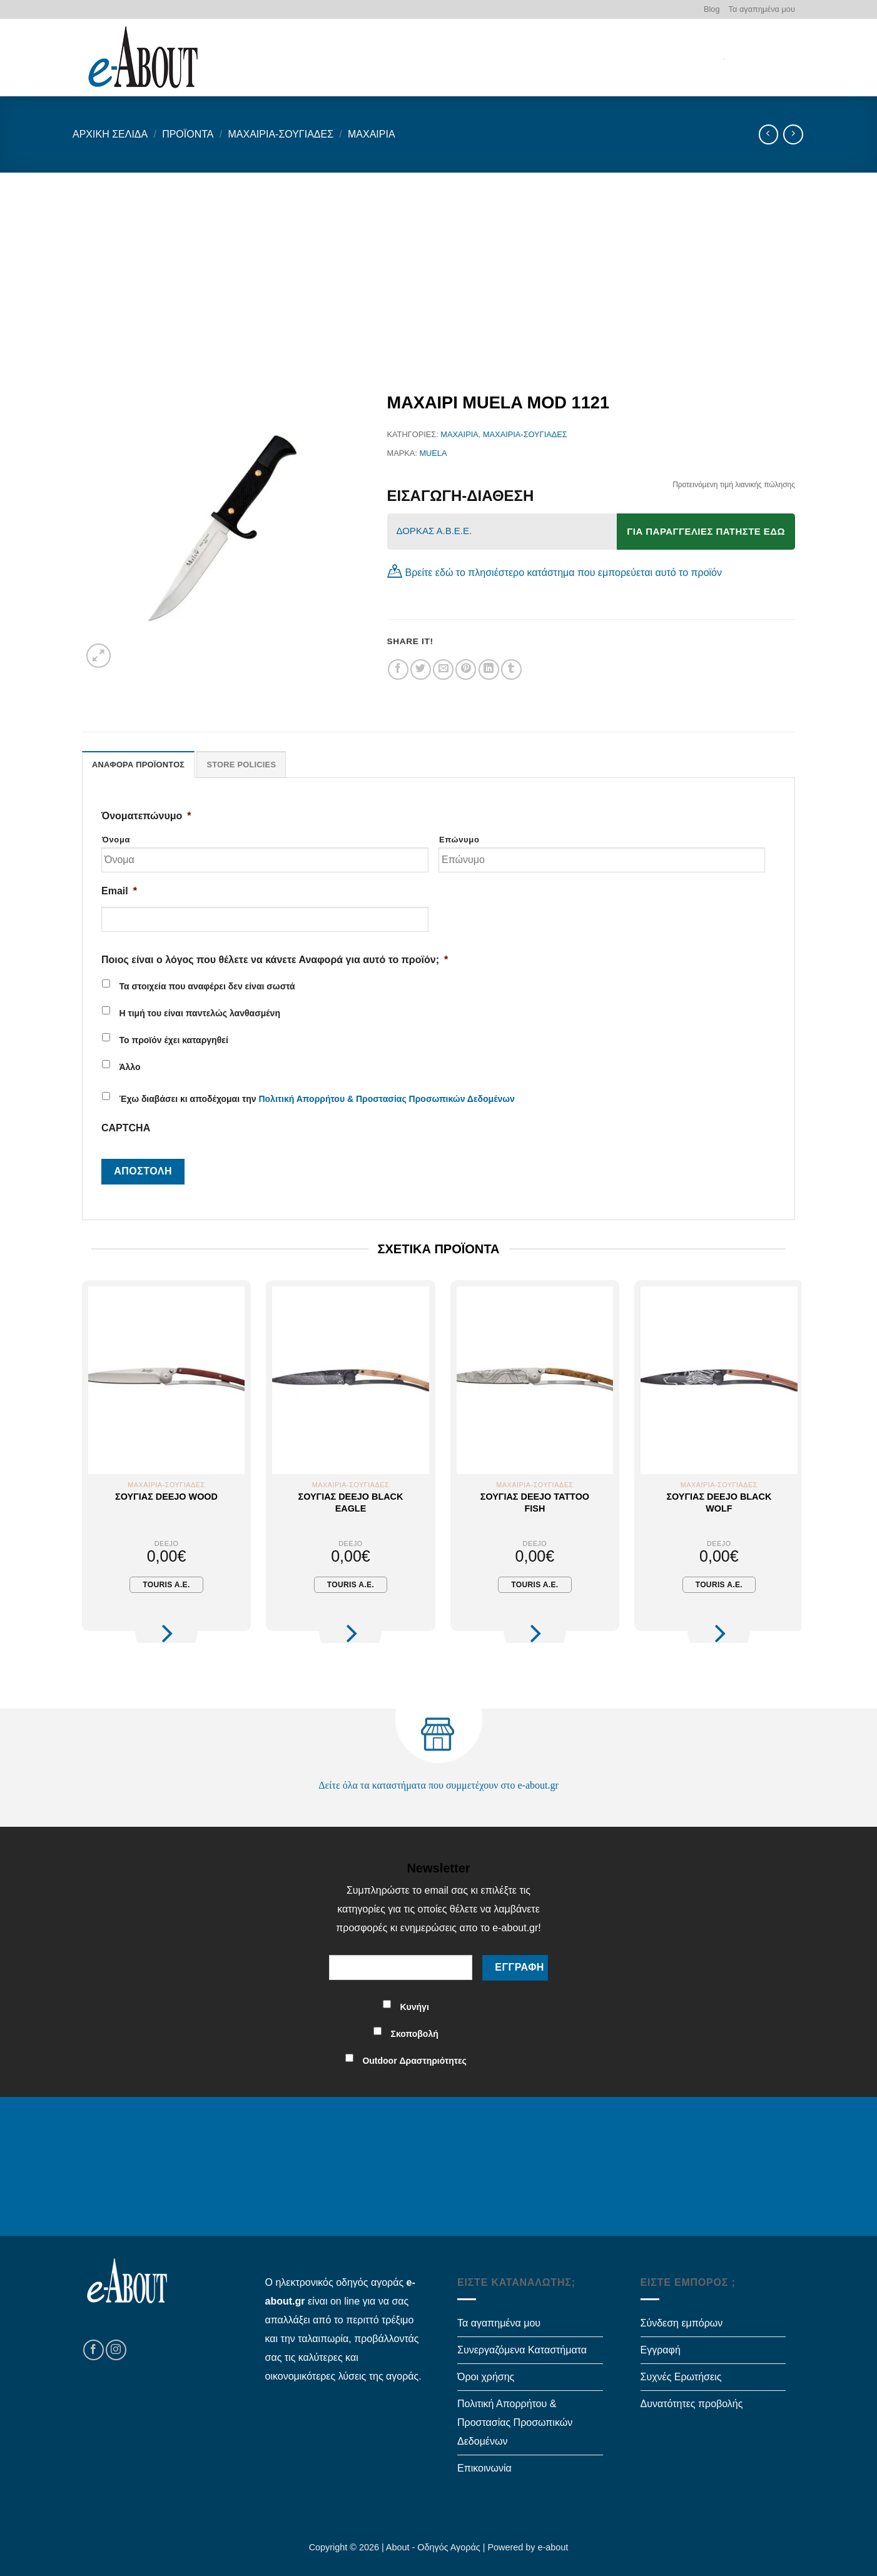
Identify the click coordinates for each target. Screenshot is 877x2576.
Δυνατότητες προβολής (692, 2403)
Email (119, 891)
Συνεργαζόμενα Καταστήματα (522, 2350)
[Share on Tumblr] (511, 669)
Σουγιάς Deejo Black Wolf (718, 1502)
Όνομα (116, 839)
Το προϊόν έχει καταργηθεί (173, 1040)
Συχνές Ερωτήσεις (681, 2376)
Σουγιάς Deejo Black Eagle (350, 1502)
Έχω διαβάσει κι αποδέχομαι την (316, 1099)
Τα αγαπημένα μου (762, 9)
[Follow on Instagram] (116, 2350)
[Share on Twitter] (420, 669)
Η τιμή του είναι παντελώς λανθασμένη (199, 1013)
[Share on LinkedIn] (489, 669)
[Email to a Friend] (443, 669)
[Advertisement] (438, 266)
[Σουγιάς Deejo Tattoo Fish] (535, 1380)
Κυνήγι (414, 2007)
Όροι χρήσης (485, 2376)
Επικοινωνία (484, 2468)
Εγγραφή (661, 2350)
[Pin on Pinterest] (465, 669)
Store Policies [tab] (241, 764)
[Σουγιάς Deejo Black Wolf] (719, 1380)
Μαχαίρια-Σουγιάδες (280, 134)
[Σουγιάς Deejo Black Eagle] (350, 1380)
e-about (553, 2547)
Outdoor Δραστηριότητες (414, 2061)
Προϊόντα (187, 134)
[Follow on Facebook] (93, 2350)
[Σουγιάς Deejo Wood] (166, 1380)
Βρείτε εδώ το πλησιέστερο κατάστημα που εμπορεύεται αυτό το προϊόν (563, 572)
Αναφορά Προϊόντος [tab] (138, 764)
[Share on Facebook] (398, 669)
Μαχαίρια (371, 134)
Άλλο (129, 1067)
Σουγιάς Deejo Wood (166, 1497)
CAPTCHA (125, 1128)
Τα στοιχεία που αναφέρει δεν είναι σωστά (207, 986)
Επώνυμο (459, 839)
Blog (712, 9)
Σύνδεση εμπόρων (682, 2323)
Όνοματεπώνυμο (146, 816)
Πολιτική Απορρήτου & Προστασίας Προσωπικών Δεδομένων (386, 1099)
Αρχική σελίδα (110, 134)
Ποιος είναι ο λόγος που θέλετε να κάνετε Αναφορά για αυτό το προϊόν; (274, 959)
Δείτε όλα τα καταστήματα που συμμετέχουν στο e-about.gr (438, 1785)
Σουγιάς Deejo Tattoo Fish (534, 1502)
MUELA (433, 453)
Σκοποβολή (414, 2034)
